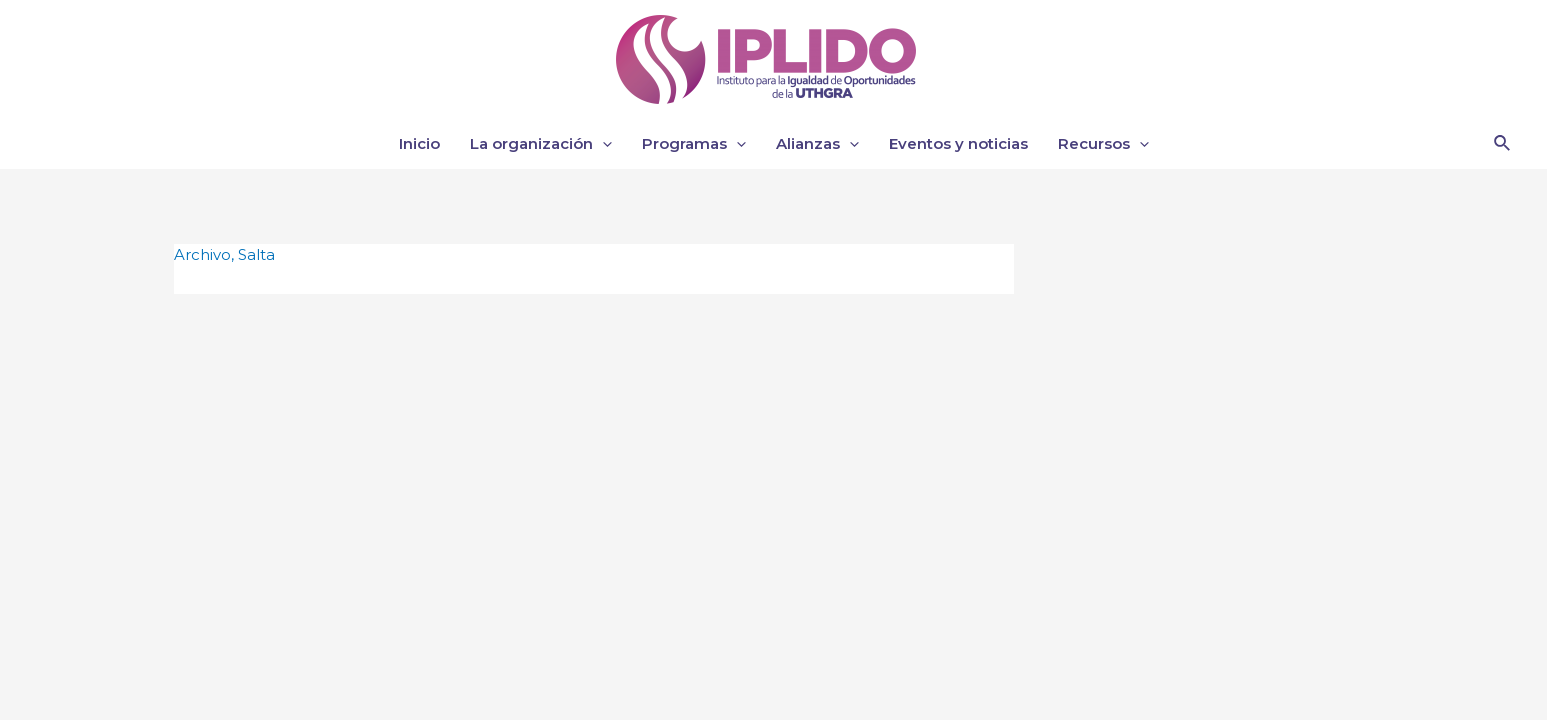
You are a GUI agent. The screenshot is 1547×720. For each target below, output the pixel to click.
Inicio (419, 143)
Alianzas (817, 144)
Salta (256, 254)
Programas (694, 144)
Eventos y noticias (958, 143)
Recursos (1103, 144)
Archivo (202, 254)
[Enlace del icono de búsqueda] (1503, 144)
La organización (541, 144)
